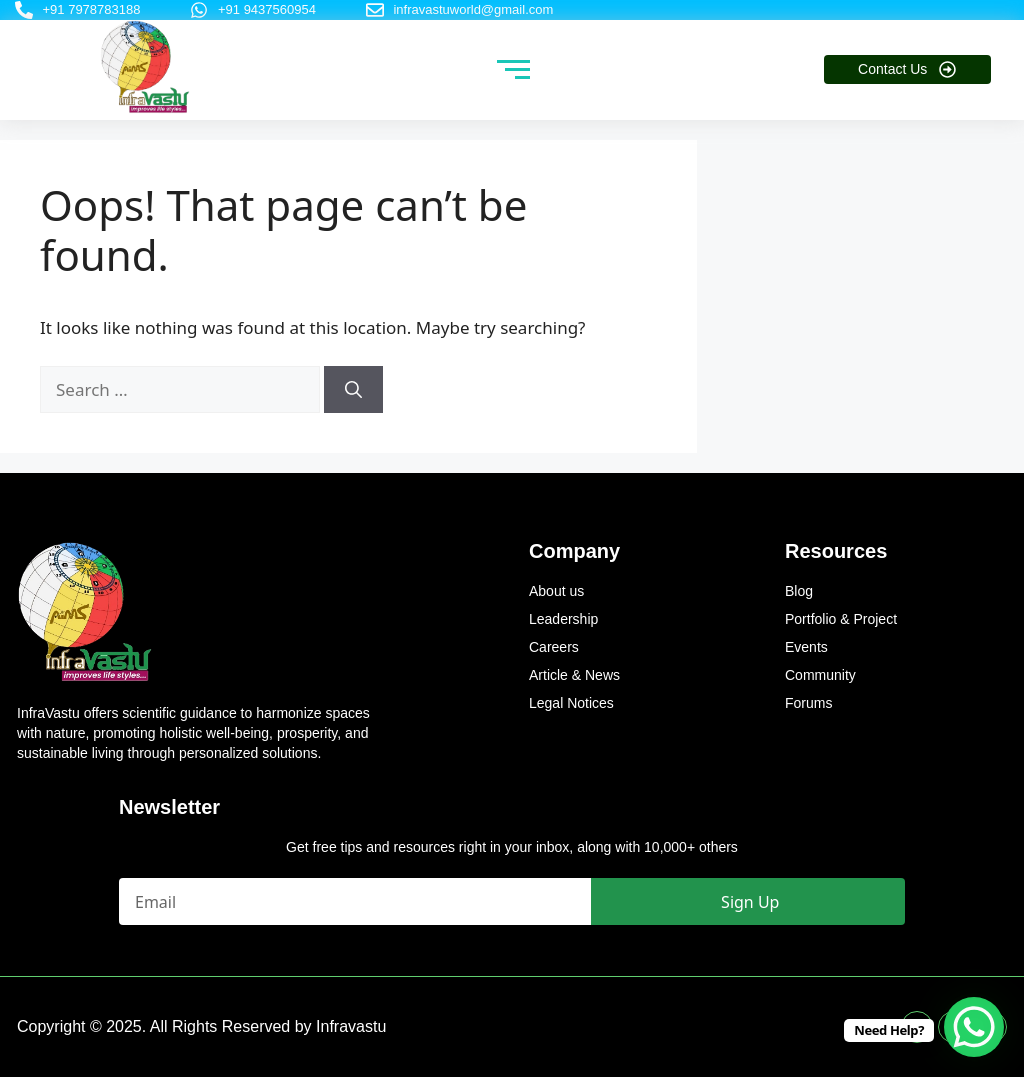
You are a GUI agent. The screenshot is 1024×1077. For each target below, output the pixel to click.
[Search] (353, 390)
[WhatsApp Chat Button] (974, 1027)
